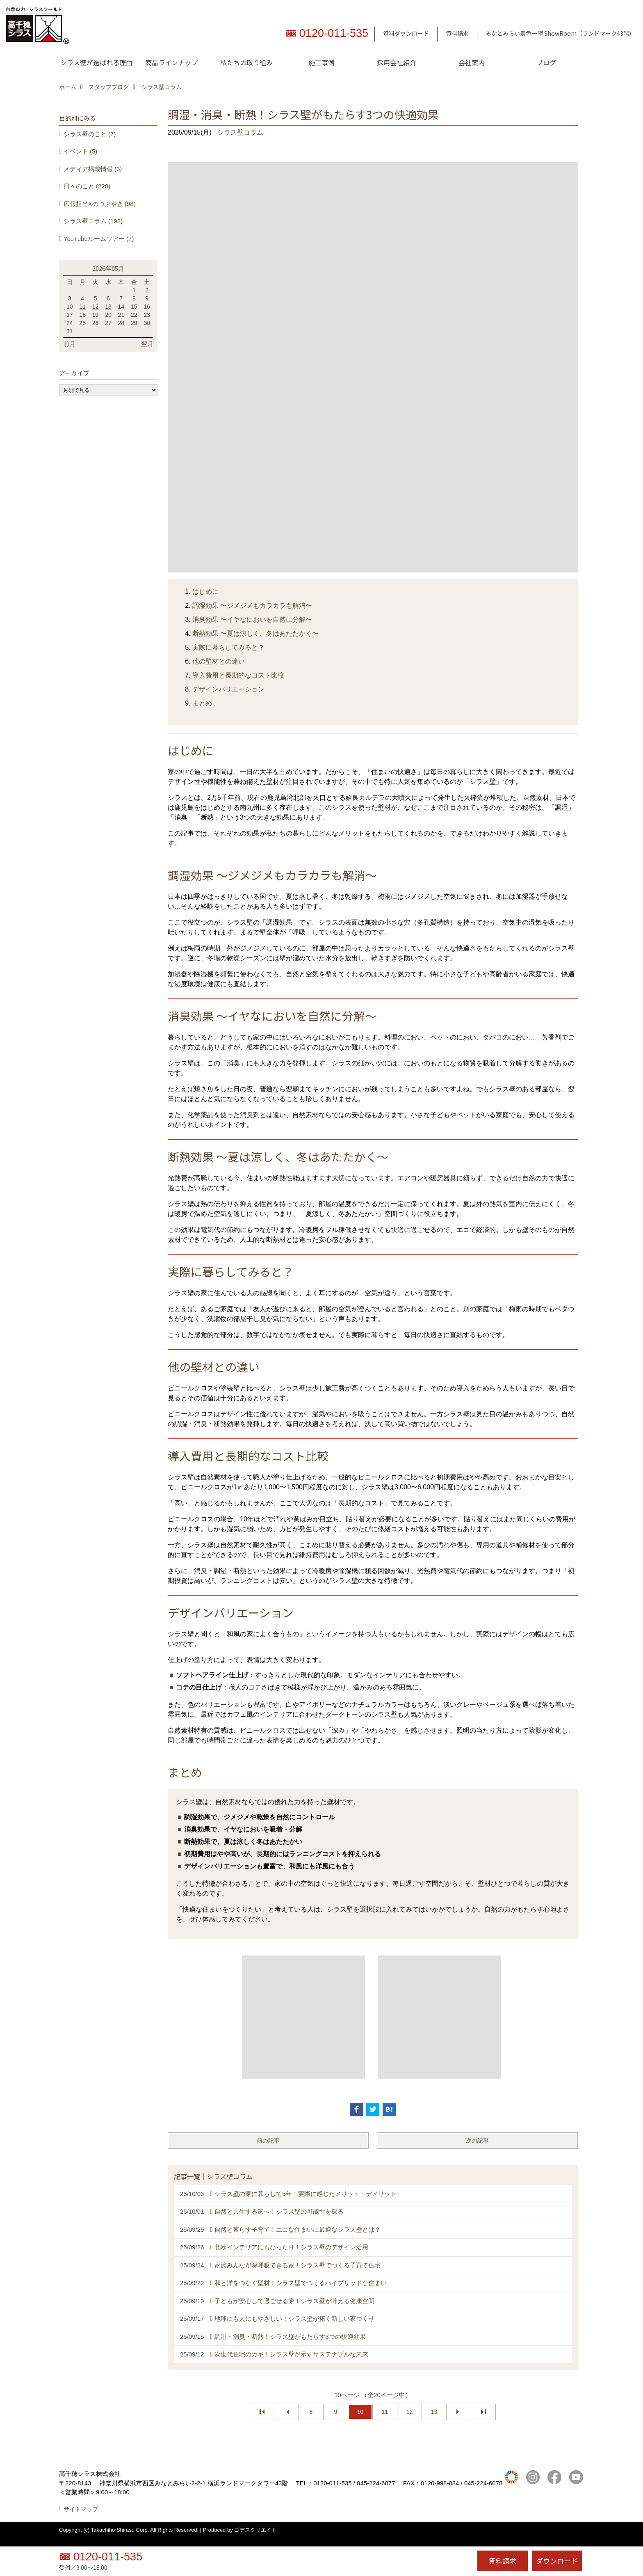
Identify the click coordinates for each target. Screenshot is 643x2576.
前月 (69, 343)
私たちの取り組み (246, 62)
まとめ (202, 703)
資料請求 (457, 33)
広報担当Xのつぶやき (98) (100, 203)
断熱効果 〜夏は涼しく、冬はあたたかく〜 (255, 633)
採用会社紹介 (396, 62)
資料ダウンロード (406, 33)
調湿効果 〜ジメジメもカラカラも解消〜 (252, 605)
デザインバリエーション (228, 689)
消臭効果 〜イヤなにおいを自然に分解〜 (252, 619)
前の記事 (268, 2140)
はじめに (205, 591)
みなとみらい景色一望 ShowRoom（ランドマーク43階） (560, 33)
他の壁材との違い (218, 661)
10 (360, 2412)
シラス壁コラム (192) (93, 221)
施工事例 (321, 62)
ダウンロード (557, 2560)
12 (409, 2412)
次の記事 (477, 2140)
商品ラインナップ (171, 62)
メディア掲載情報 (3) (93, 168)
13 (434, 2412)
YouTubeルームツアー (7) (99, 238)
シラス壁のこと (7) (90, 134)
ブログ (546, 62)
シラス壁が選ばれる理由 (96, 62)
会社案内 (471, 62)
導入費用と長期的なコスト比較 (238, 675)
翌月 (147, 343)
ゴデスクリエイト (255, 2539)
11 (385, 2412)
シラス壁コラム (240, 132)
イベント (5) (81, 151)
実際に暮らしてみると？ (228, 647)
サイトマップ (81, 2518)
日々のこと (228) (87, 186)
